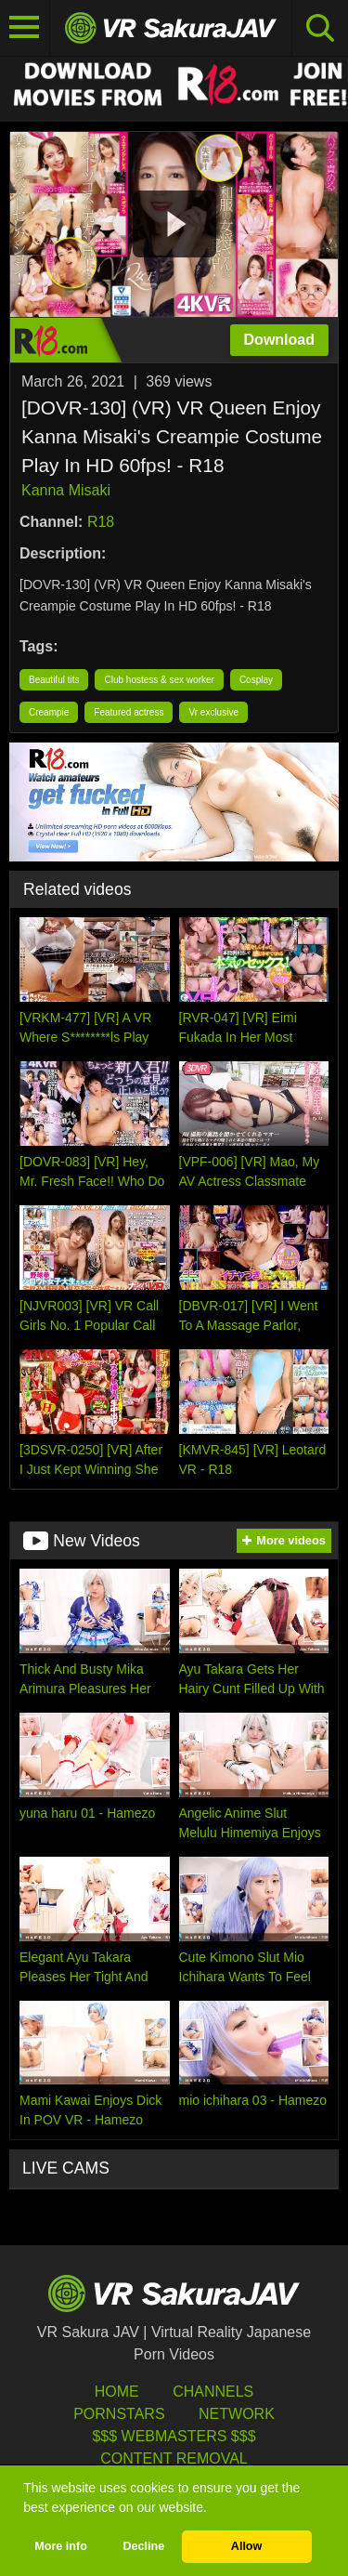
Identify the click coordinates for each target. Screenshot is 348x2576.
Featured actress (128, 712)
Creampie (49, 712)
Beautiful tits (54, 680)
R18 (100, 522)
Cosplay (256, 680)
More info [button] (60, 2546)
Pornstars (118, 2414)
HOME (117, 2391)
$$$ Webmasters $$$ (173, 2436)
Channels (213, 2391)
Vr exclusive (213, 712)
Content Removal (174, 2458)
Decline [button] (143, 2546)
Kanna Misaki (65, 490)
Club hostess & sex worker (158, 680)
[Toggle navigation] (25, 28)
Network (237, 2414)
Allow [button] (247, 2546)
